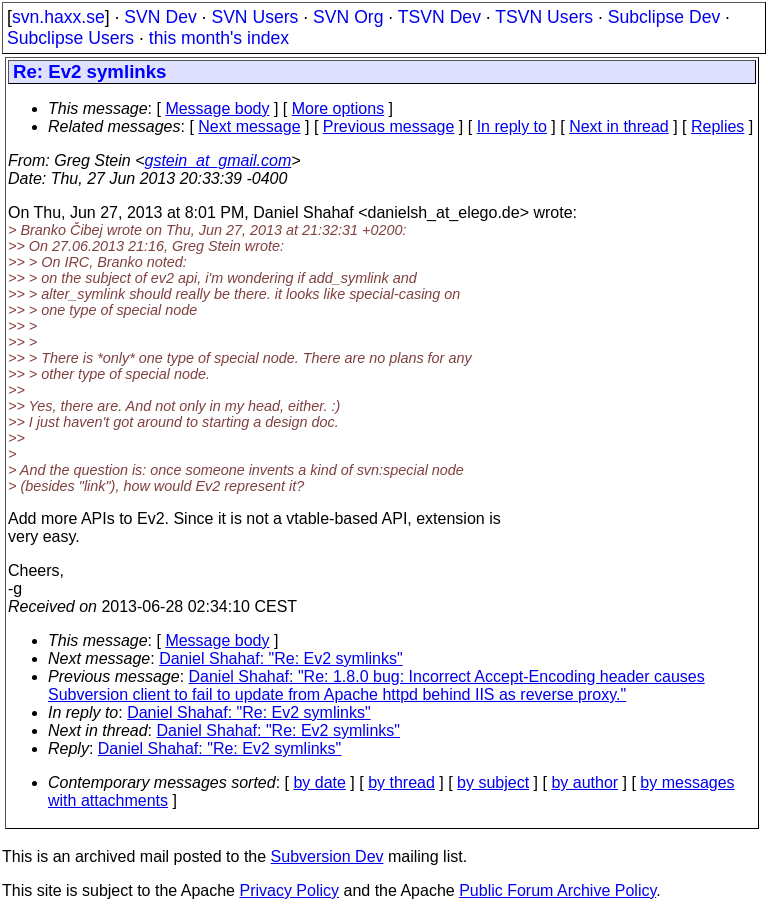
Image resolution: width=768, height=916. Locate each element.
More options (338, 108)
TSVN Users (544, 17)
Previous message (389, 126)
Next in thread (619, 126)
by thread (401, 782)
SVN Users (254, 17)
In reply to (512, 126)
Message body (217, 108)
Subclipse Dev (664, 17)
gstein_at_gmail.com (218, 160)
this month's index (219, 38)
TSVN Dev (439, 17)
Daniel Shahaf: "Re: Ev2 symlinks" (280, 658)
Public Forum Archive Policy (557, 890)
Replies (717, 126)
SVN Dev (160, 17)
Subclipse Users (70, 38)
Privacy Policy (289, 890)
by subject (493, 782)
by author (584, 782)
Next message (249, 126)
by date (319, 782)
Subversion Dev (327, 856)
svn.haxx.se (58, 17)
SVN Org (348, 17)
